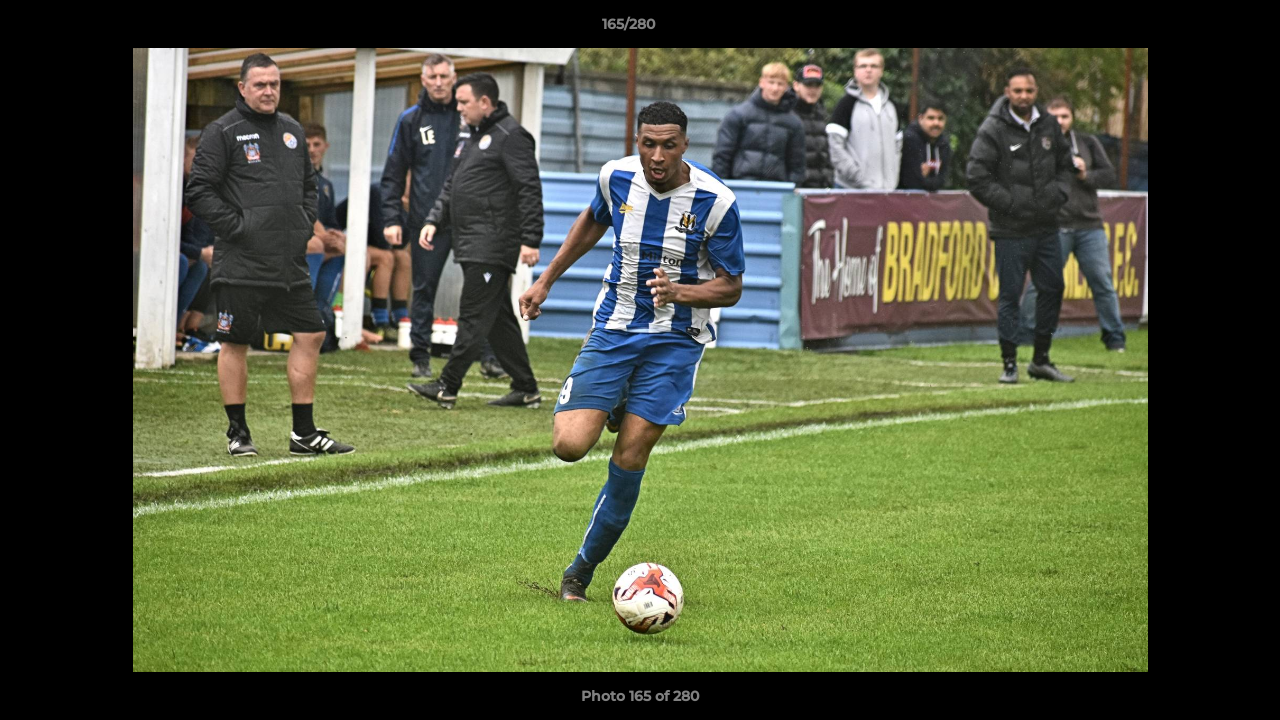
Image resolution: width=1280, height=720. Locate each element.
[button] (1196, 29)
